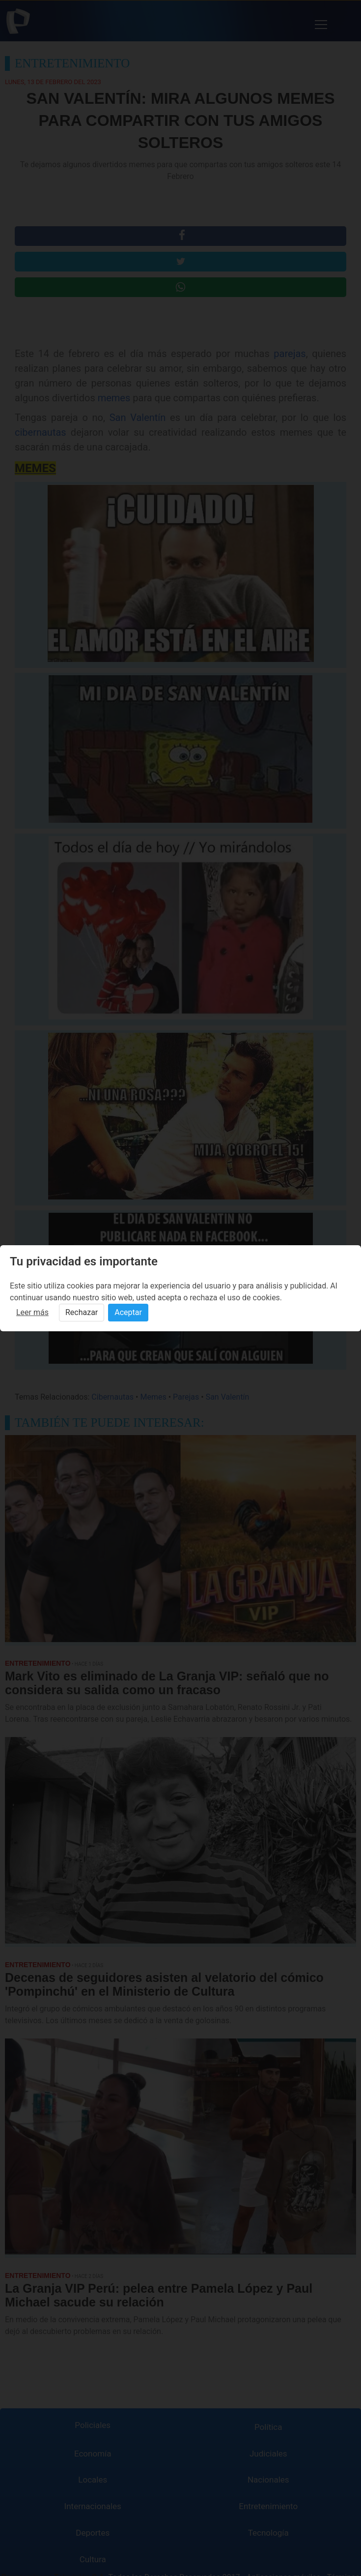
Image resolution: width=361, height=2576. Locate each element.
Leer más (32, 1312)
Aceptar (128, 1312)
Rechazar (81, 1312)
